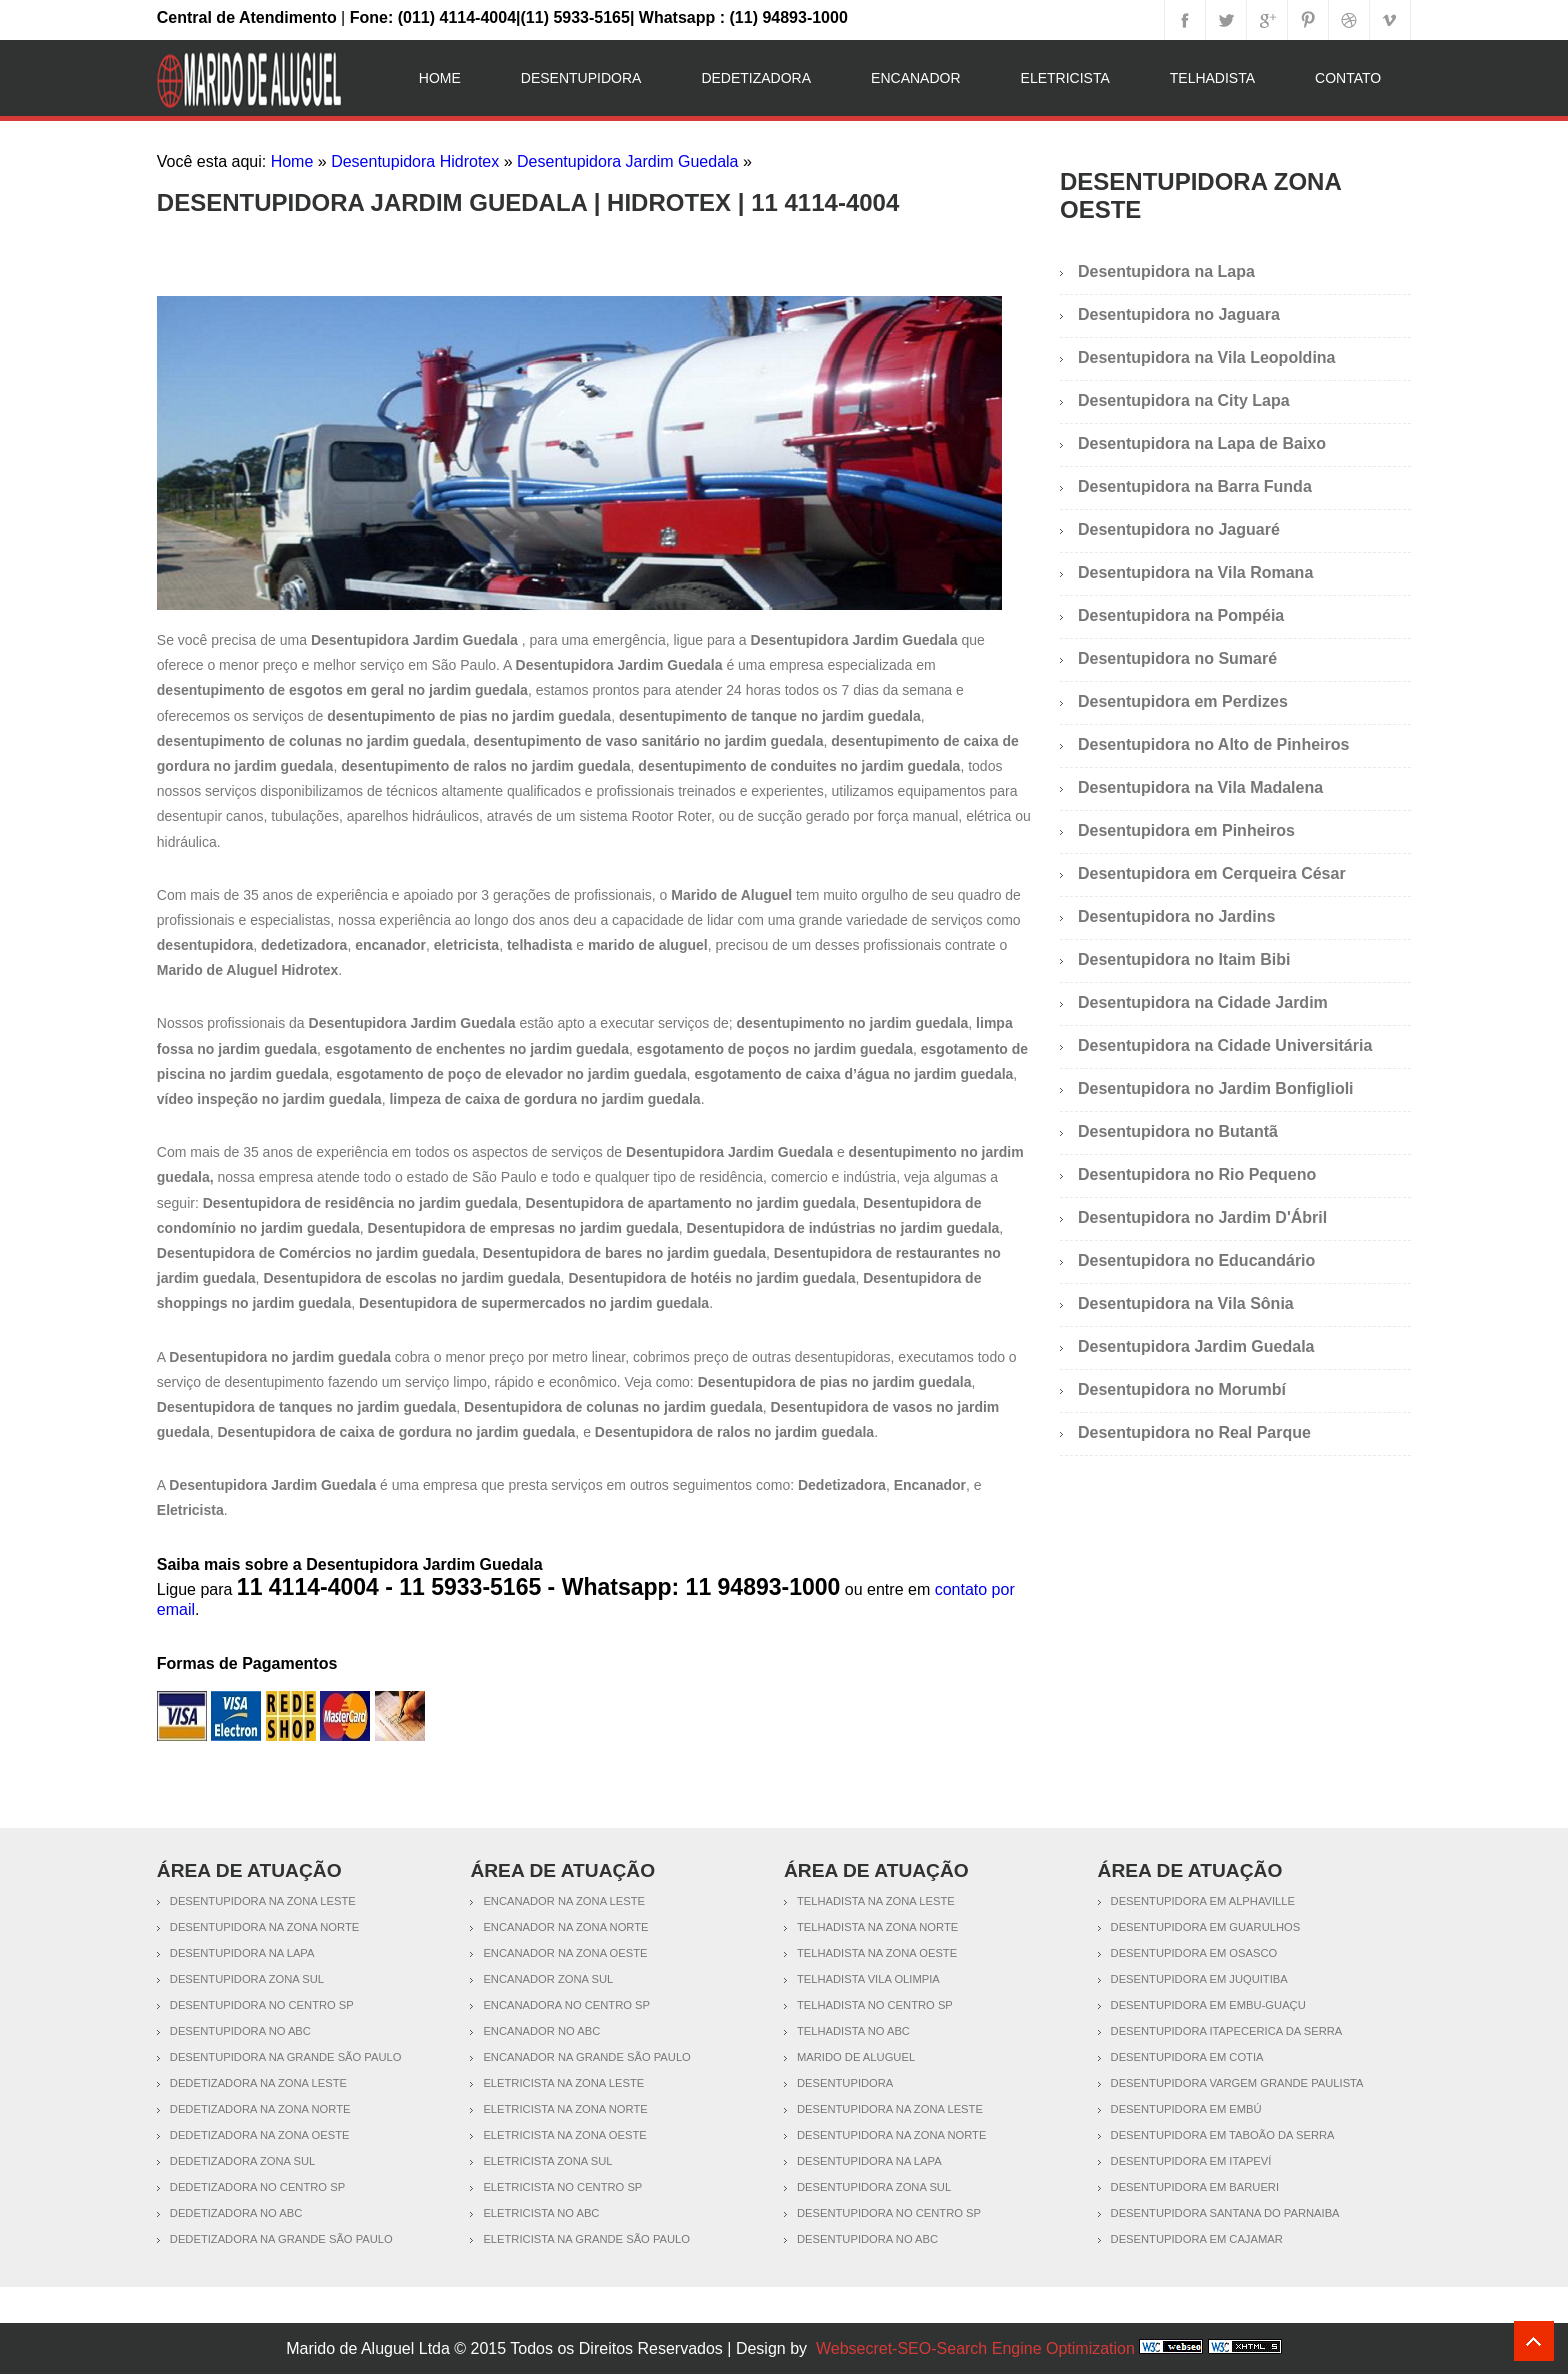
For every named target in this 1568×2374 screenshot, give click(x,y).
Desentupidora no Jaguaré (1179, 529)
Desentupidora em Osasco (1194, 1953)
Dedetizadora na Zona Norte (260, 2109)
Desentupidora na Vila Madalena (1200, 787)
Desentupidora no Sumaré (1177, 658)
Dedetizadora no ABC (236, 2213)
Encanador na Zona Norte (565, 1927)
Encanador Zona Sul (548, 1979)
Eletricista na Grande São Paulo (586, 2239)
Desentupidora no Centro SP (262, 2005)
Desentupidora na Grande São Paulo (286, 2057)
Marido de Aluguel (856, 2057)
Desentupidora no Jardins (1176, 916)
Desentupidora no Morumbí (1182, 1389)
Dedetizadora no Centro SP (257, 2187)
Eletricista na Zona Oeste (564, 2135)
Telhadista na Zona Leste (876, 1901)
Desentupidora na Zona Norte (264, 1927)
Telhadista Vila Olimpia (868, 1979)
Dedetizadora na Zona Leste (258, 2083)
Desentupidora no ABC (240, 2031)
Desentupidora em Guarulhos (1206, 1927)
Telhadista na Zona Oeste (877, 1953)
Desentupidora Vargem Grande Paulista (1237, 2083)
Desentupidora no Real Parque (1194, 1432)
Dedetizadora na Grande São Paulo (281, 2239)
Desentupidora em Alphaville (1203, 1901)
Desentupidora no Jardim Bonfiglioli (1216, 1088)
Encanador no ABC (541, 2031)
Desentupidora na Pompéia (1181, 615)
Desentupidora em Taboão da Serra (1223, 2135)
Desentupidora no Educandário (1196, 1260)
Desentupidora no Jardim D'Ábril (1202, 1217)
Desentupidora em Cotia (1187, 2057)
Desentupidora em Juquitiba (1199, 1979)
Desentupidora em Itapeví (1191, 2161)
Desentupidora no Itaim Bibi (1184, 959)
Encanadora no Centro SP (566, 2005)
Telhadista (1212, 78)
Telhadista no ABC (853, 2031)
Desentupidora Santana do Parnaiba (1225, 2213)
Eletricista (1065, 78)
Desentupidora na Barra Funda (1195, 486)
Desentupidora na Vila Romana (1195, 572)
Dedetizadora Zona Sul (242, 2161)
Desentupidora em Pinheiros (1186, 830)
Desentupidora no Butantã (1178, 1131)
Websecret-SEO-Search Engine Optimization (975, 2348)
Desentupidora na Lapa (1166, 271)
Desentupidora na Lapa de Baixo (1202, 443)
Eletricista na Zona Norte (565, 2109)
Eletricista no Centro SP (562, 2187)
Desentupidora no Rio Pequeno (1197, 1174)
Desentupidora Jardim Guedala (627, 161)
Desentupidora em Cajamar (1197, 2239)
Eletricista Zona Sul (547, 2161)
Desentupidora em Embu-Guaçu (1208, 2005)
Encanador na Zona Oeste (565, 1953)
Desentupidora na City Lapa (1184, 400)
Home (440, 78)
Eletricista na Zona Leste (563, 2083)
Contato (1348, 78)
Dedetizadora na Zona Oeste (260, 2135)
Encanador (915, 78)
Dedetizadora (756, 78)
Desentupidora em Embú (1186, 2109)
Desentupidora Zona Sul (247, 1979)
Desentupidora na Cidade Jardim (1203, 1002)
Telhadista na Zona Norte (877, 1927)
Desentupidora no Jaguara (1179, 314)
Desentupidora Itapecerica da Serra (1227, 2031)
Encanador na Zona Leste (564, 1901)
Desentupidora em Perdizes (1183, 701)
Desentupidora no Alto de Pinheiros (1213, 744)
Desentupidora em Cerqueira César (1212, 873)
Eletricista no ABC (541, 2213)
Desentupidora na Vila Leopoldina (1207, 357)
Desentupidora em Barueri (1195, 2187)
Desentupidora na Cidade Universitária (1225, 1045)
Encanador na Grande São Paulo (586, 2057)
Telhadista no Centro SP (875, 2005)
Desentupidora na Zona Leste (263, 1901)
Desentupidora (581, 78)
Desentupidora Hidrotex (415, 161)
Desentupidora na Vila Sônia (1186, 1303)
